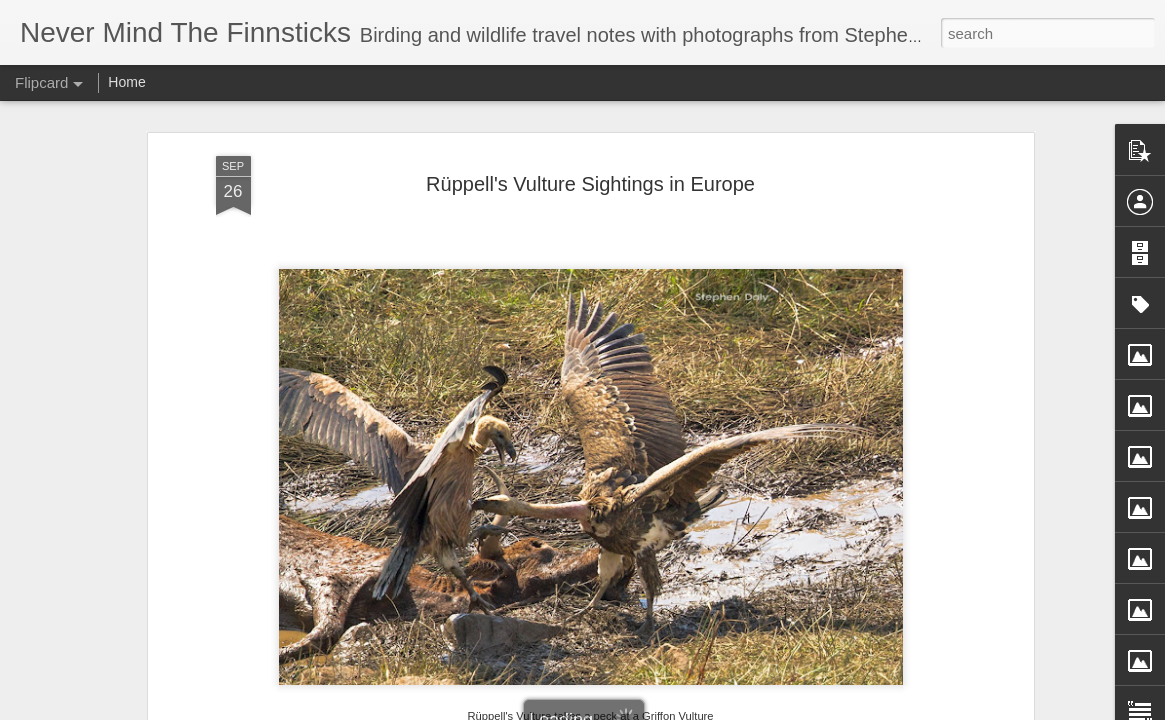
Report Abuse (703, 709)
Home (126, 82)
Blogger (645, 709)
